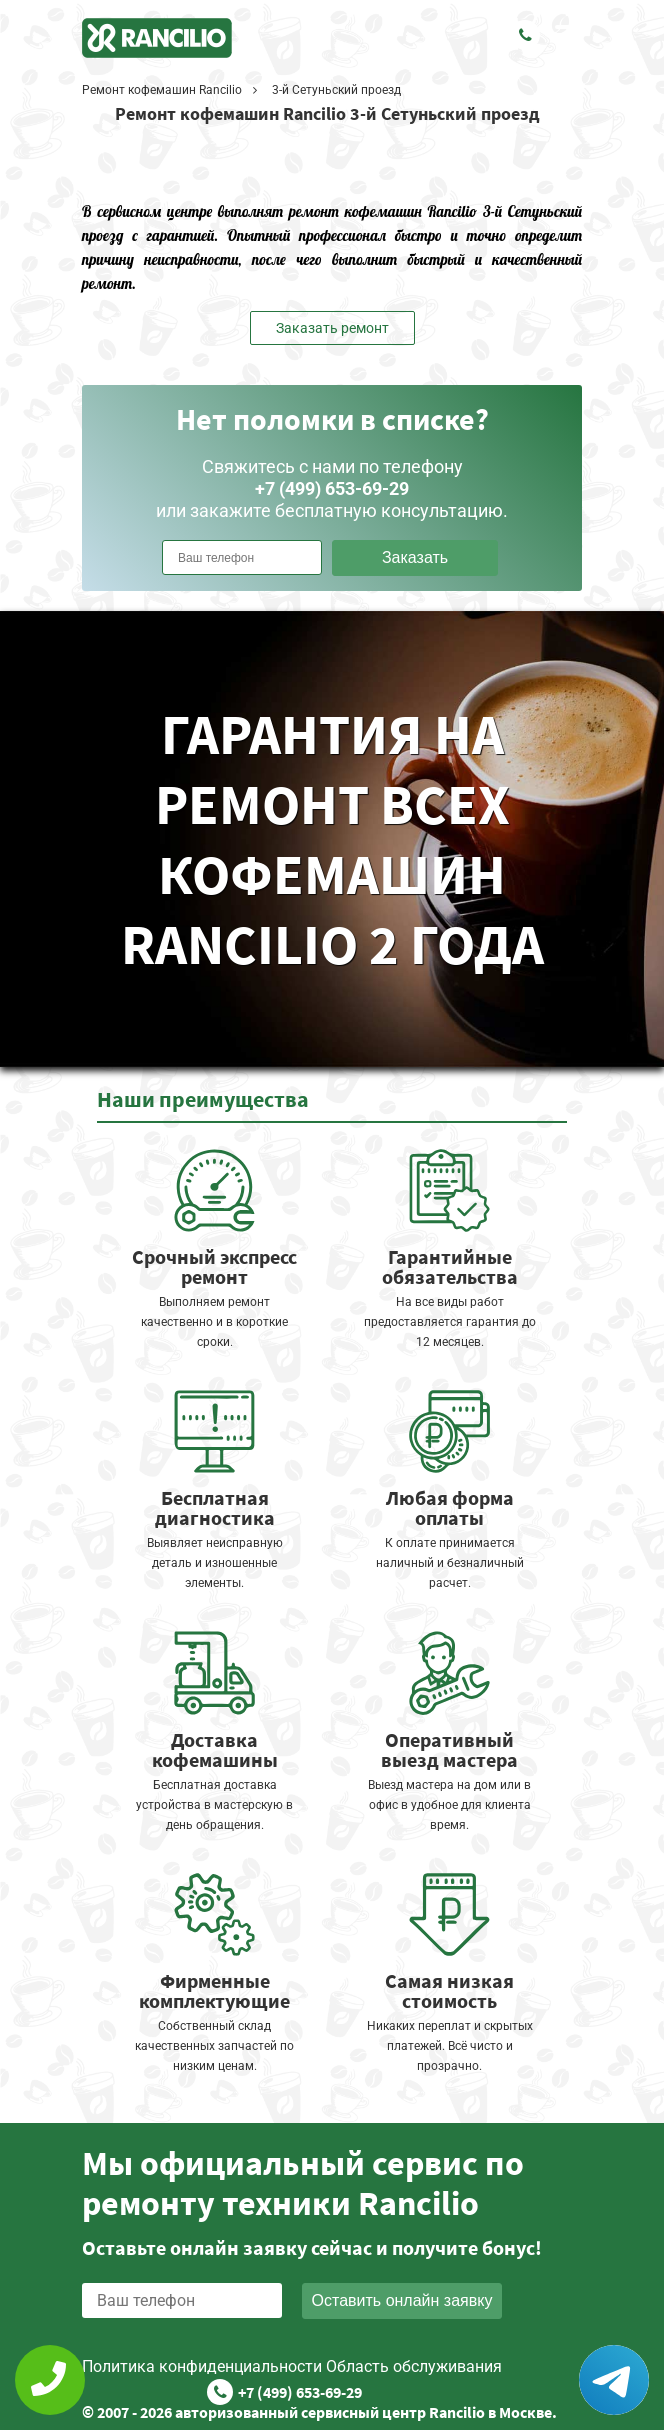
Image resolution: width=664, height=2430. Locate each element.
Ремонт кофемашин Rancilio (162, 90)
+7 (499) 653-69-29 (300, 2392)
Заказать (415, 557)
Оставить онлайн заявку (402, 2300)
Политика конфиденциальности (202, 2366)
